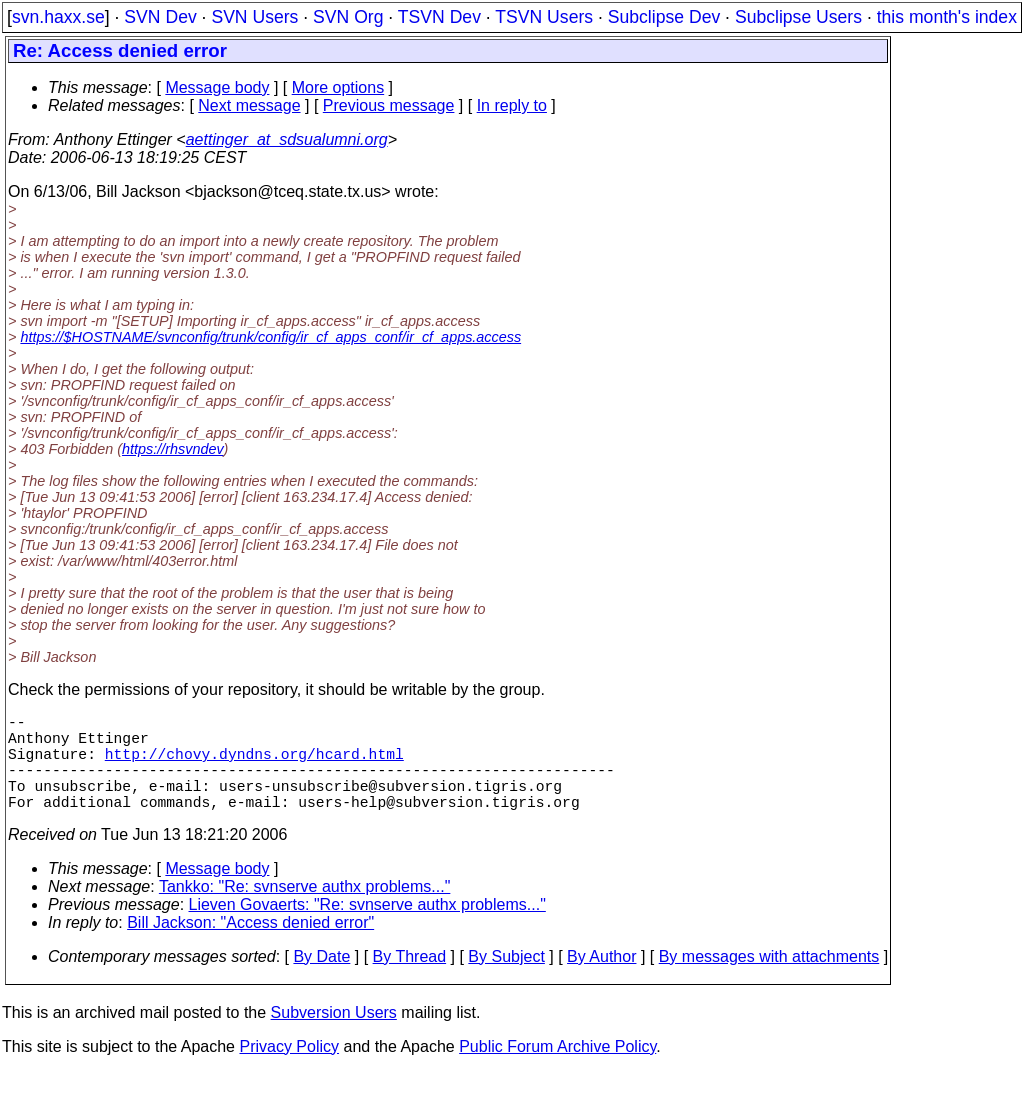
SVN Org (348, 17)
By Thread (410, 980)
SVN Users (254, 17)
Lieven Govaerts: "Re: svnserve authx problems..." (367, 928)
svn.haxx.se (58, 17)
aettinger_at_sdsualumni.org (287, 139)
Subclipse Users (798, 17)
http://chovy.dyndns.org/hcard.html (254, 765)
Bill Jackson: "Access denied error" (250, 946)
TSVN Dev (439, 17)
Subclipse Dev (664, 17)
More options (338, 87)
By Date (321, 980)
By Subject (506, 980)
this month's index (947, 17)
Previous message (389, 105)
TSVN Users (544, 17)
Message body (217, 87)
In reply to (512, 105)
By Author (601, 980)
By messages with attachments (769, 980)
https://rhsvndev (173, 449)
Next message (249, 105)
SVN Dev (160, 17)
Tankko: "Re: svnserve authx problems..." (304, 910)
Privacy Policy (289, 1070)
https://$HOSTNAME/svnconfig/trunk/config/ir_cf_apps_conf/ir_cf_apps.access (270, 337)
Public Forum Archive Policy (557, 1070)
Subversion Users (334, 1036)
